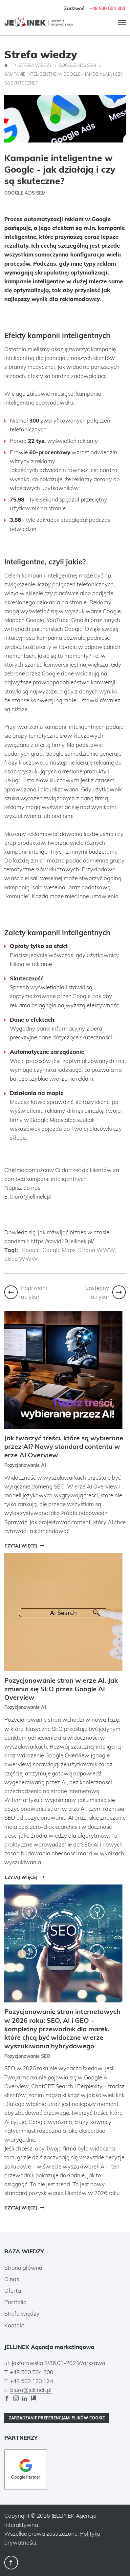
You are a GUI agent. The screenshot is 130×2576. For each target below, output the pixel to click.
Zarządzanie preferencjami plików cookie (57, 2417)
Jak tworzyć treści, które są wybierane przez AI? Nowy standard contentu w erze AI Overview (63, 1446)
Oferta (12, 2290)
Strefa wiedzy (21, 2313)
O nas (11, 2279)
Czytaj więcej (21, 1545)
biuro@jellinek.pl (31, 1196)
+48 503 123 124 (31, 2380)
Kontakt (14, 2325)
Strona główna (23, 2267)
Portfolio (15, 2302)
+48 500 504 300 (107, 8)
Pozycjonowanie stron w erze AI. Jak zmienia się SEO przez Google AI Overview (61, 1688)
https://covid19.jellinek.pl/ (62, 1241)
